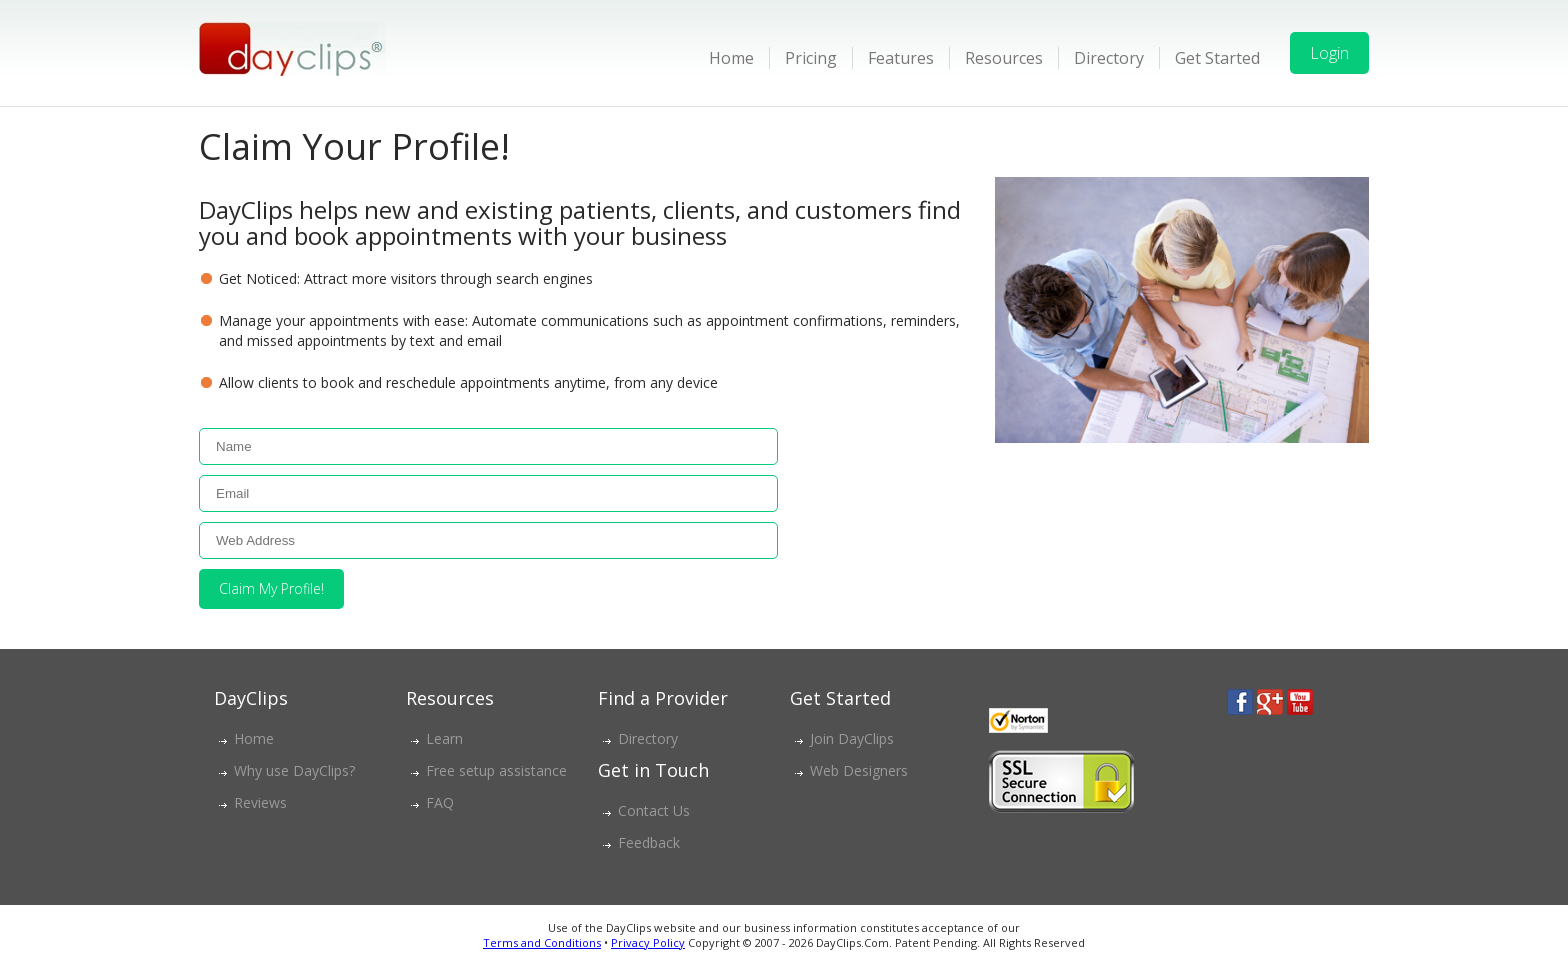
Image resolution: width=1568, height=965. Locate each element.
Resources (1004, 58)
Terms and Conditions (542, 942)
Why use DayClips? (294, 770)
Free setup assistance (496, 770)
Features (901, 58)
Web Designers (859, 770)
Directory (1109, 58)
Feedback (649, 842)
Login (1329, 53)
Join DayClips (852, 738)
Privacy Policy (648, 942)
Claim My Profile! (271, 588)
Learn (444, 738)
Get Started (1217, 58)
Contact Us (654, 810)
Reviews (260, 802)
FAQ (440, 802)
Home (731, 58)
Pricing (811, 58)
